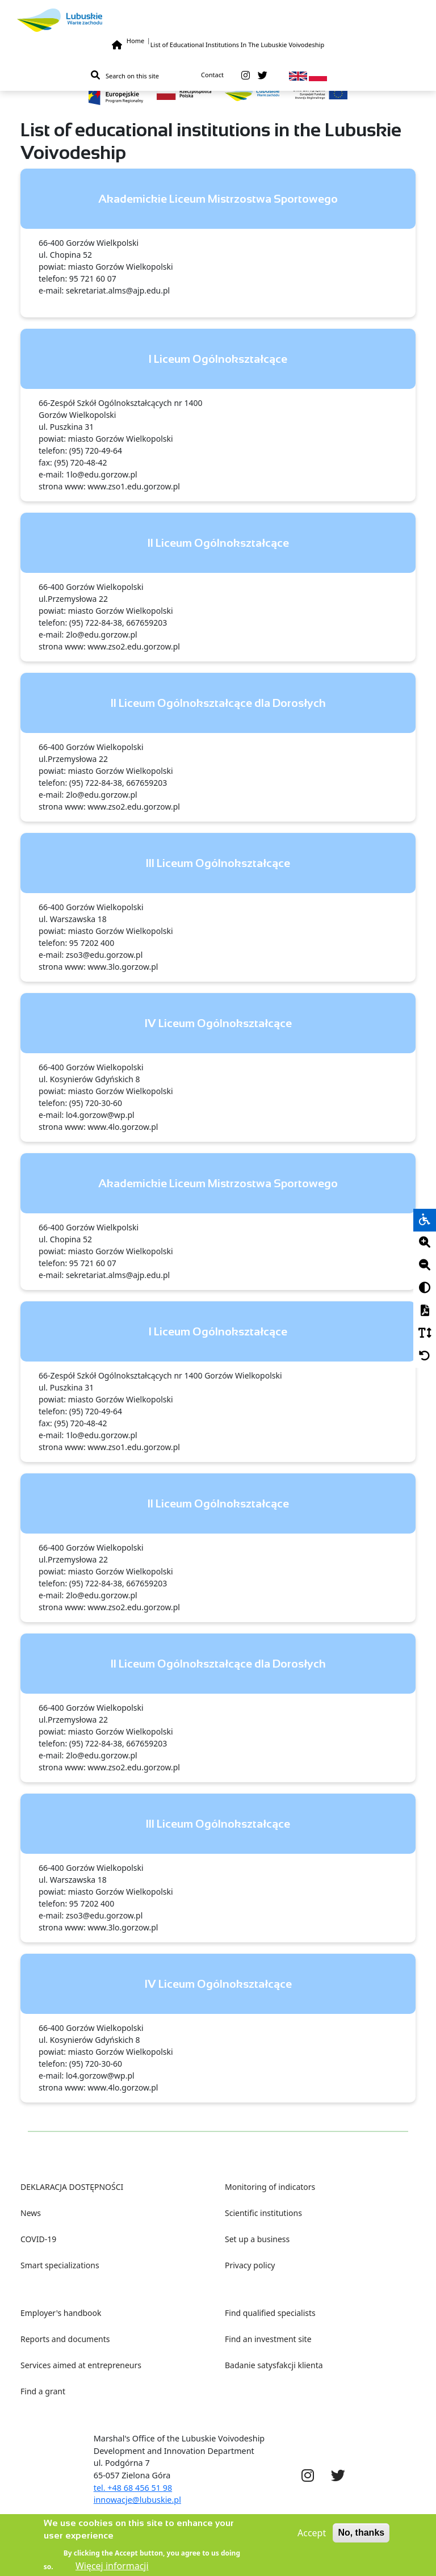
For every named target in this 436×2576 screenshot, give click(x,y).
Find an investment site (268, 2339)
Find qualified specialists (270, 2312)
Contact (212, 74)
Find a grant (42, 2391)
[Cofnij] (424, 1356)
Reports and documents (65, 2339)
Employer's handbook (61, 2312)
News (30, 2213)
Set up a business (257, 2239)
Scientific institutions (263, 2213)
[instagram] (245, 75)
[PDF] (424, 1311)
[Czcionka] (424, 1333)
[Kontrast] (424, 1288)
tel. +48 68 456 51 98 (133, 2487)
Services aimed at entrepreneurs (80, 2365)
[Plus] (424, 1243)
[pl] (318, 75)
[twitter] (262, 75)
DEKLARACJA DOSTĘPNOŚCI (71, 2186)
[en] (298, 75)
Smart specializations (59, 2265)
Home (135, 40)
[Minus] (424, 1265)
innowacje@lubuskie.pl (137, 2499)
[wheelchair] (424, 1220)
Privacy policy (250, 2265)
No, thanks (361, 2538)
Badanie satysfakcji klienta (274, 2365)
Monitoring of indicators (270, 2186)
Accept (311, 2538)
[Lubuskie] (218, 20)
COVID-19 (38, 2239)
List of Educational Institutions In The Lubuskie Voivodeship (237, 44)
